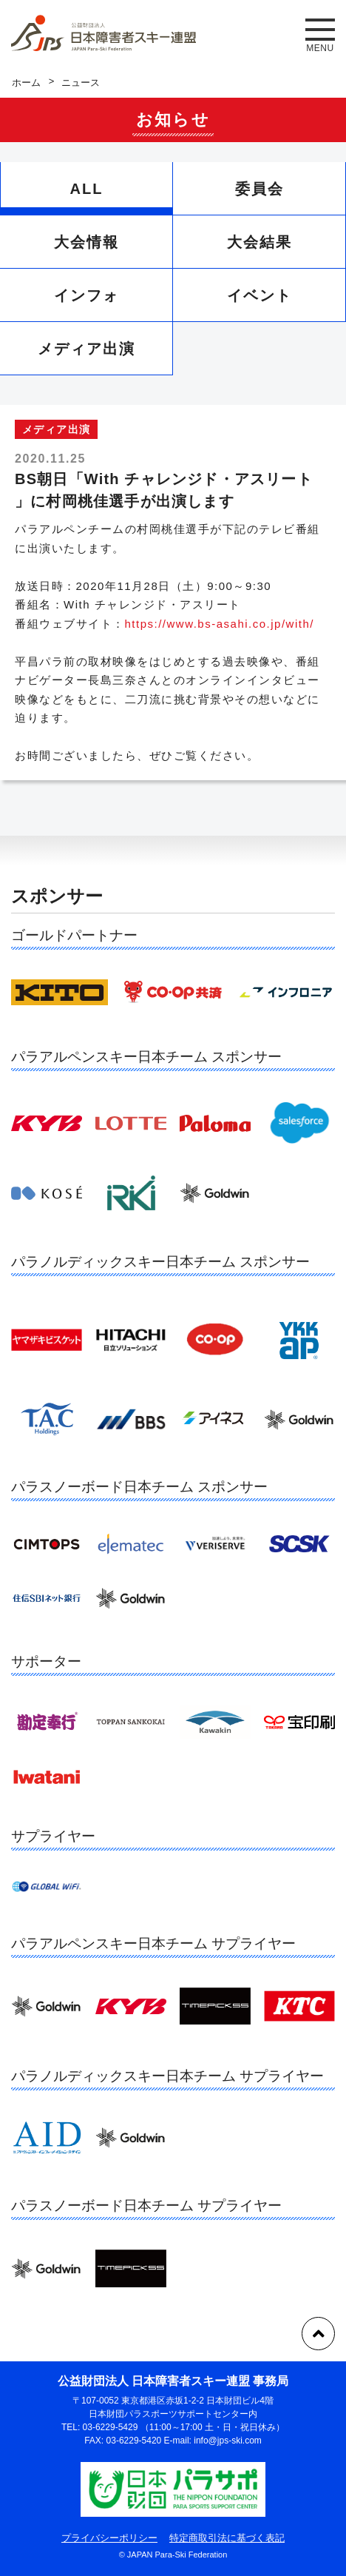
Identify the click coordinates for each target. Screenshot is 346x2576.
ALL (87, 189)
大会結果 (259, 242)
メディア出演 (86, 349)
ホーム (26, 82)
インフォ (86, 295)
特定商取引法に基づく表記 (227, 2537)
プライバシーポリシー (109, 2537)
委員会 (259, 189)
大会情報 (86, 242)
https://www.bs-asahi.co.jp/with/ (219, 623)
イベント (259, 295)
